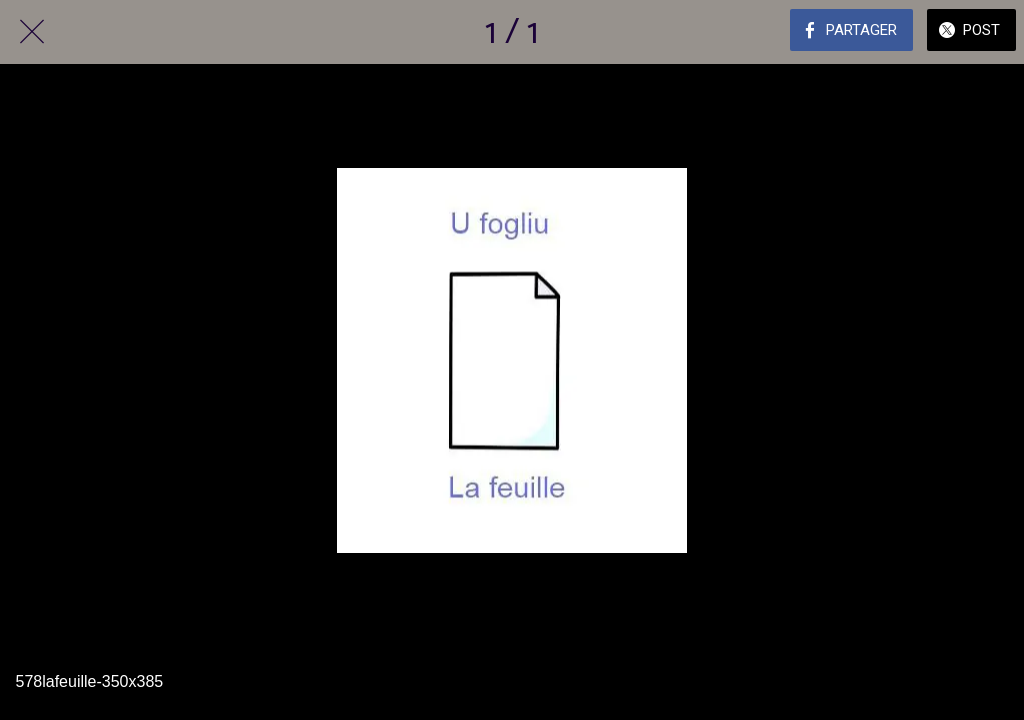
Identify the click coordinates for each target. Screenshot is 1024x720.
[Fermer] (32, 32)
